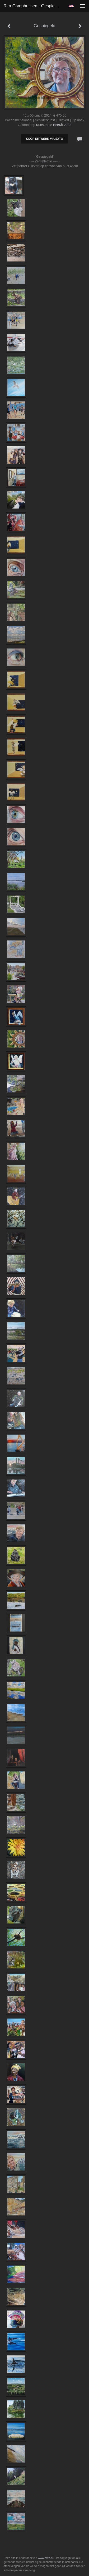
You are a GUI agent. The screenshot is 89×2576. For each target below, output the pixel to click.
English (71, 6)
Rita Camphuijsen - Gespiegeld (33, 6)
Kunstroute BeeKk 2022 (53, 125)
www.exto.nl (45, 2558)
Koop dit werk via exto (44, 138)
